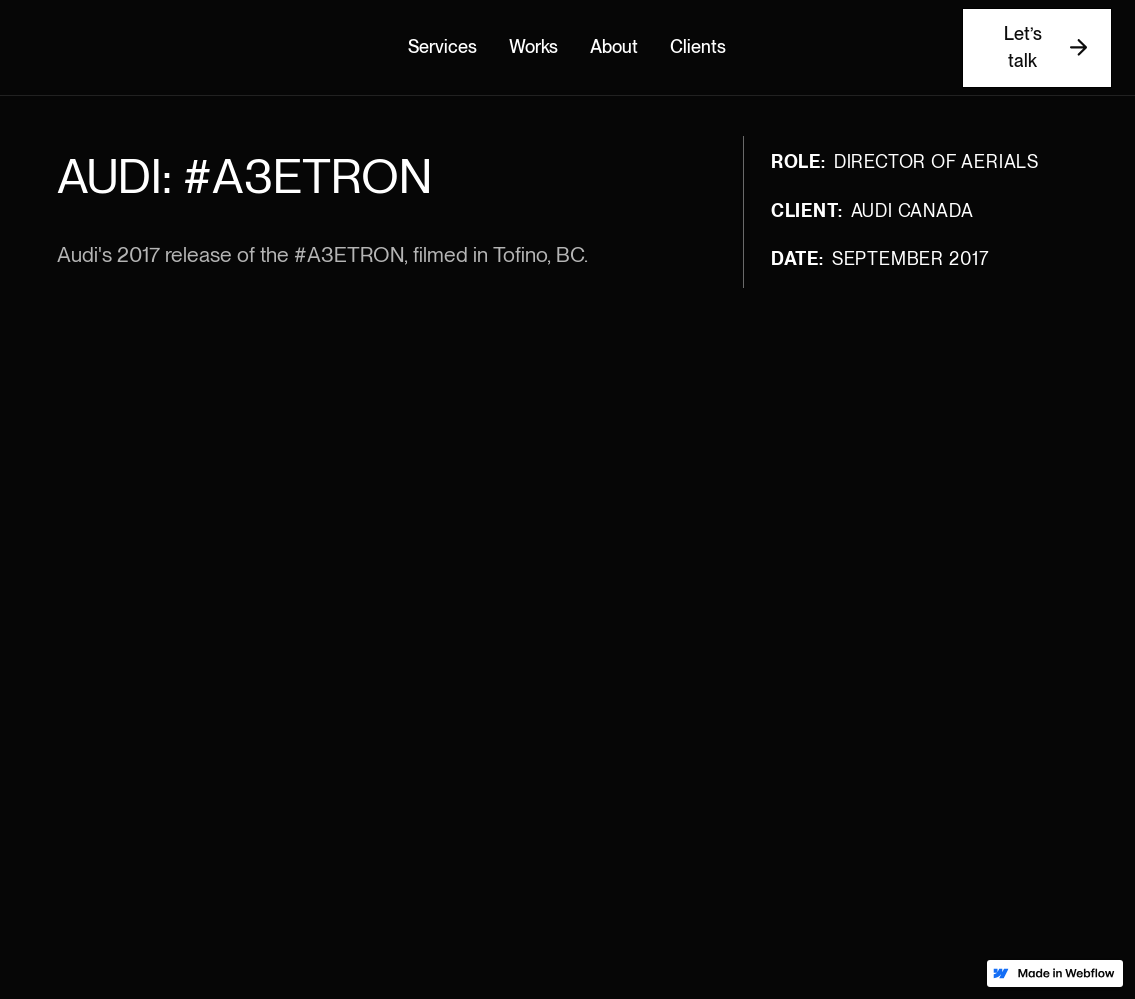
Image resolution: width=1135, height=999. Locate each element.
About (614, 47)
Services (442, 47)
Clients (698, 47)
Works (533, 47)
